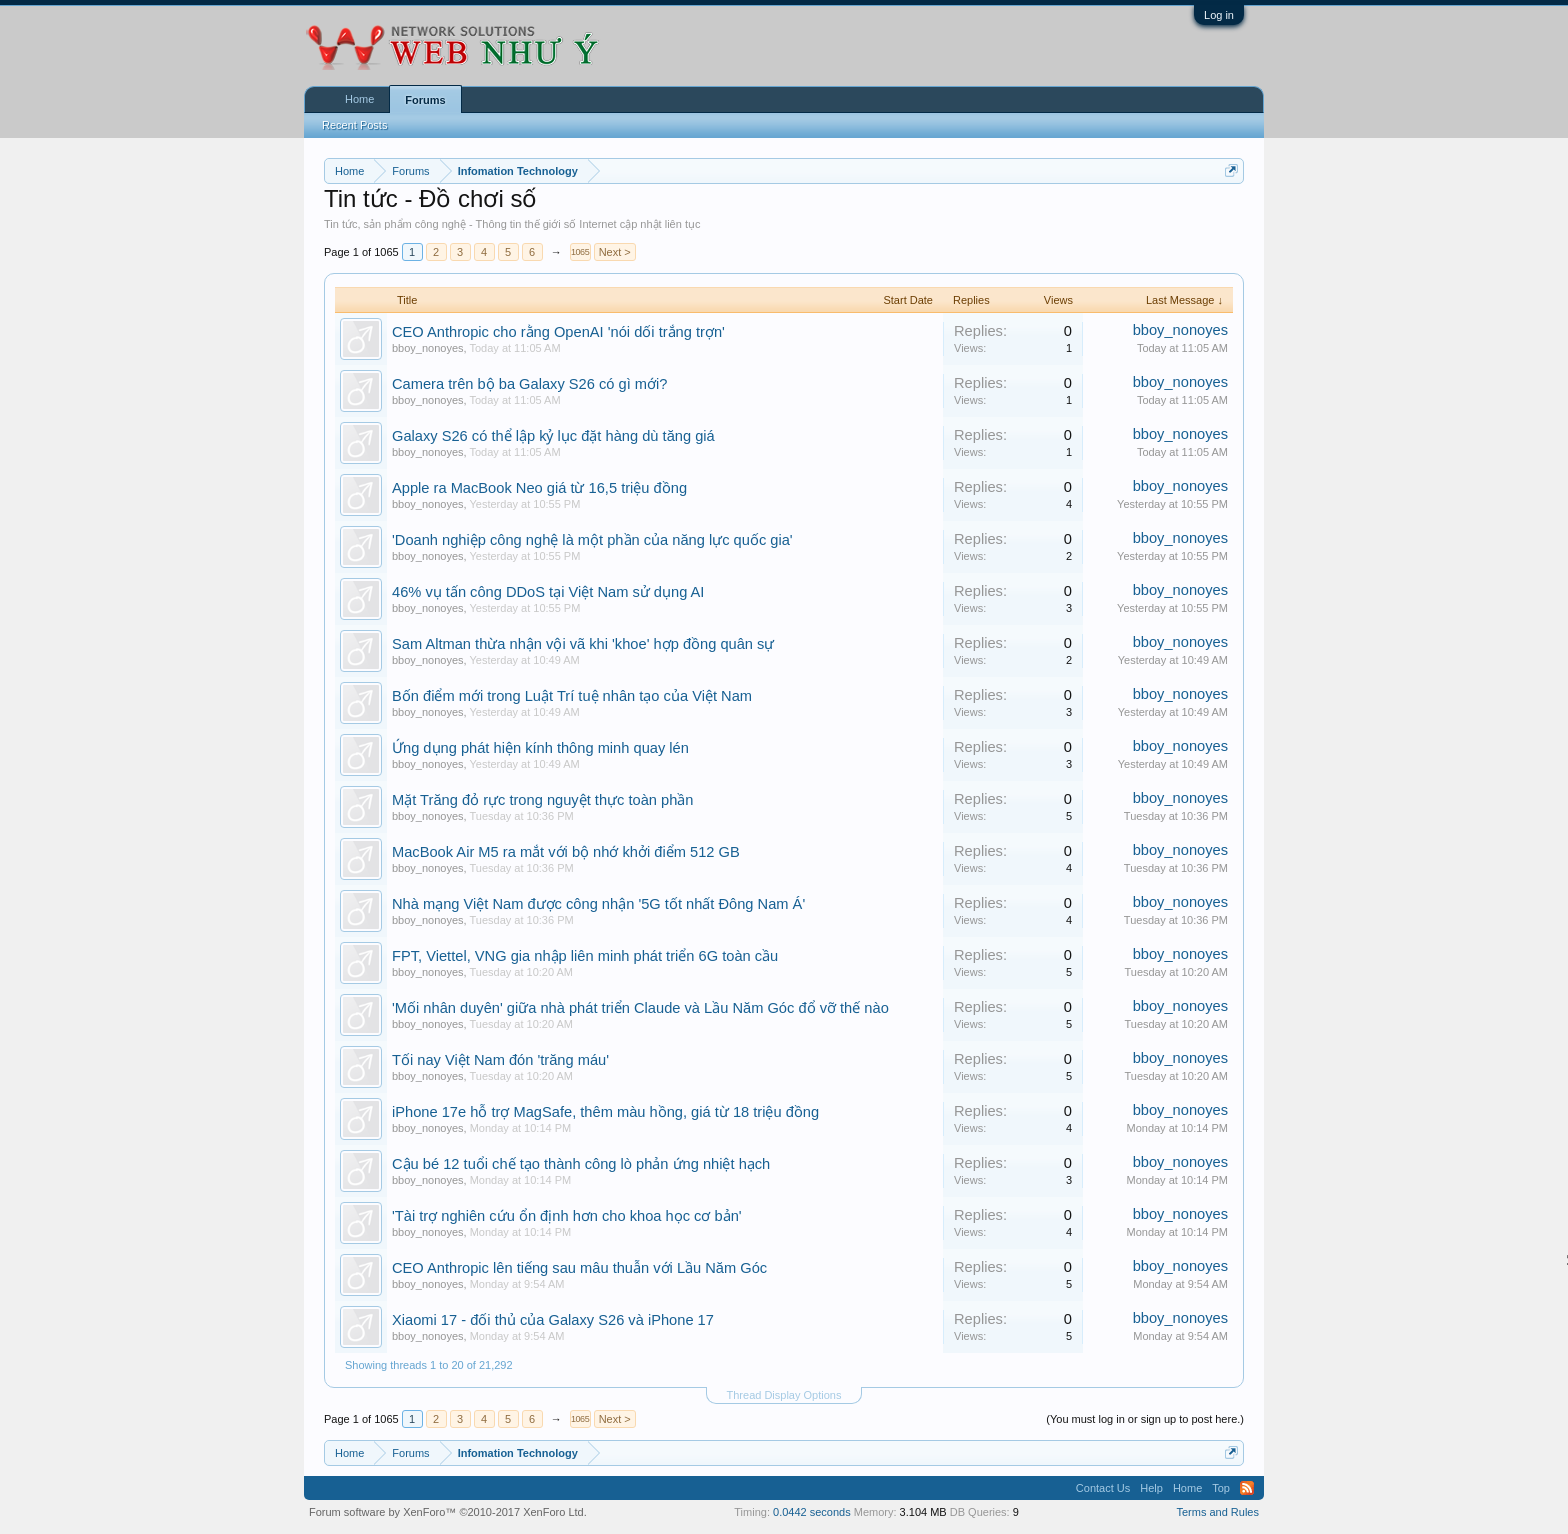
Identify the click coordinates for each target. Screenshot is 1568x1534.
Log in (1219, 15)
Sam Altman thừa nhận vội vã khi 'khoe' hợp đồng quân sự (583, 644)
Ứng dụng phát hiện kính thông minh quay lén (540, 748)
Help (1151, 1488)
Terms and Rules (1217, 1512)
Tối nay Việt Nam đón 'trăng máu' (500, 1060)
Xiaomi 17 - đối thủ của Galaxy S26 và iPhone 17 (553, 1320)
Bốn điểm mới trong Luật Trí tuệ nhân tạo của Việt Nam (572, 696)
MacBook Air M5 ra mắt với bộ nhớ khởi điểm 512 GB (566, 852)
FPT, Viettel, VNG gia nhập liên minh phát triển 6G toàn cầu (585, 956)
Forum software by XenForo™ (448, 1512)
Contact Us (1103, 1488)
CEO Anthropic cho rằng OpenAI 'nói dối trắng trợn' (558, 332)
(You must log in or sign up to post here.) (1145, 1419)
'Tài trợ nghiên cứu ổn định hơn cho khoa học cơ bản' (567, 1216)
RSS (1247, 1488)
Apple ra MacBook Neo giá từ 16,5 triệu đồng (539, 488)
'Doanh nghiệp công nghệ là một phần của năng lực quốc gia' (592, 540)
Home (359, 99)
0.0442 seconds (812, 1512)
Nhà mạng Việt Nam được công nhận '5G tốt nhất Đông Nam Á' (598, 904)
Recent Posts (354, 125)
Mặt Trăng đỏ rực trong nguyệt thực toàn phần (542, 800)
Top (1221, 1488)
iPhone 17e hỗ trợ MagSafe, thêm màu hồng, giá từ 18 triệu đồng (605, 1112)
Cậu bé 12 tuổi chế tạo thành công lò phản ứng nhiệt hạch (581, 1164)
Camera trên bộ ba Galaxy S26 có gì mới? (529, 384)
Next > (615, 252)
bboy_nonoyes (428, 348)
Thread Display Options (784, 1395)
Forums (425, 100)
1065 (580, 252)
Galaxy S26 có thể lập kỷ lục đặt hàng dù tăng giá (553, 436)
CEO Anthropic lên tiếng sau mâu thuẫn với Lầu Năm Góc (579, 1268)
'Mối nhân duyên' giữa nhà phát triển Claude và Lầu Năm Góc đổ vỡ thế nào (640, 1008)
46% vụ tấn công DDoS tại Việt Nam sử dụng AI (548, 592)
